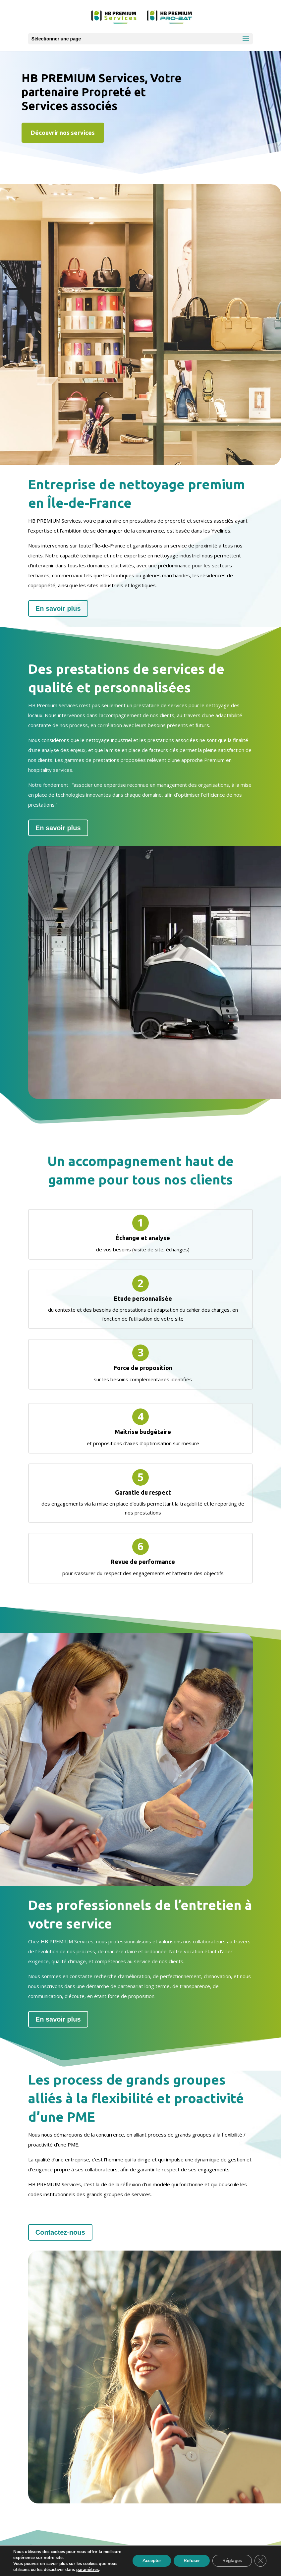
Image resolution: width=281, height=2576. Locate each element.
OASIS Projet (178, 2569)
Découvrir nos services (63, 132)
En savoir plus (95, 608)
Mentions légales (102, 2555)
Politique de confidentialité (167, 2555)
